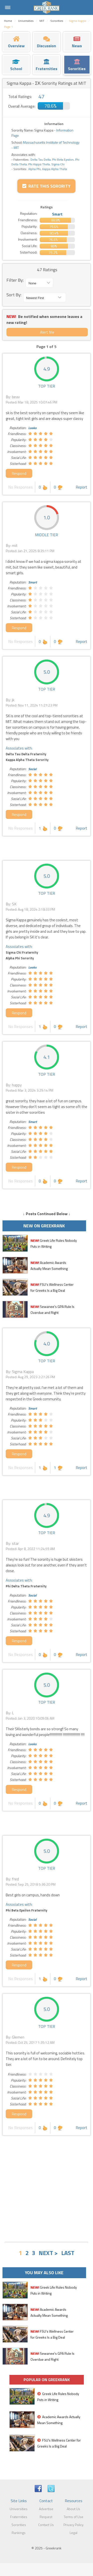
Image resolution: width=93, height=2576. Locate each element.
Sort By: (13, 294)
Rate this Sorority (46, 186)
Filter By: (15, 280)
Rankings (19, 2532)
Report (81, 487)
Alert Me (47, 332)
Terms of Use (73, 2516)
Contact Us (46, 2524)
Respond (19, 473)
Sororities (18, 2524)
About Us (73, 2508)
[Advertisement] (46, 2189)
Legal (73, 2532)
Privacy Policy (73, 2524)
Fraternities (18, 2516)
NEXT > (48, 2252)
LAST (67, 2252)
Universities (19, 2508)
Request (46, 2516)
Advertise (46, 2508)
